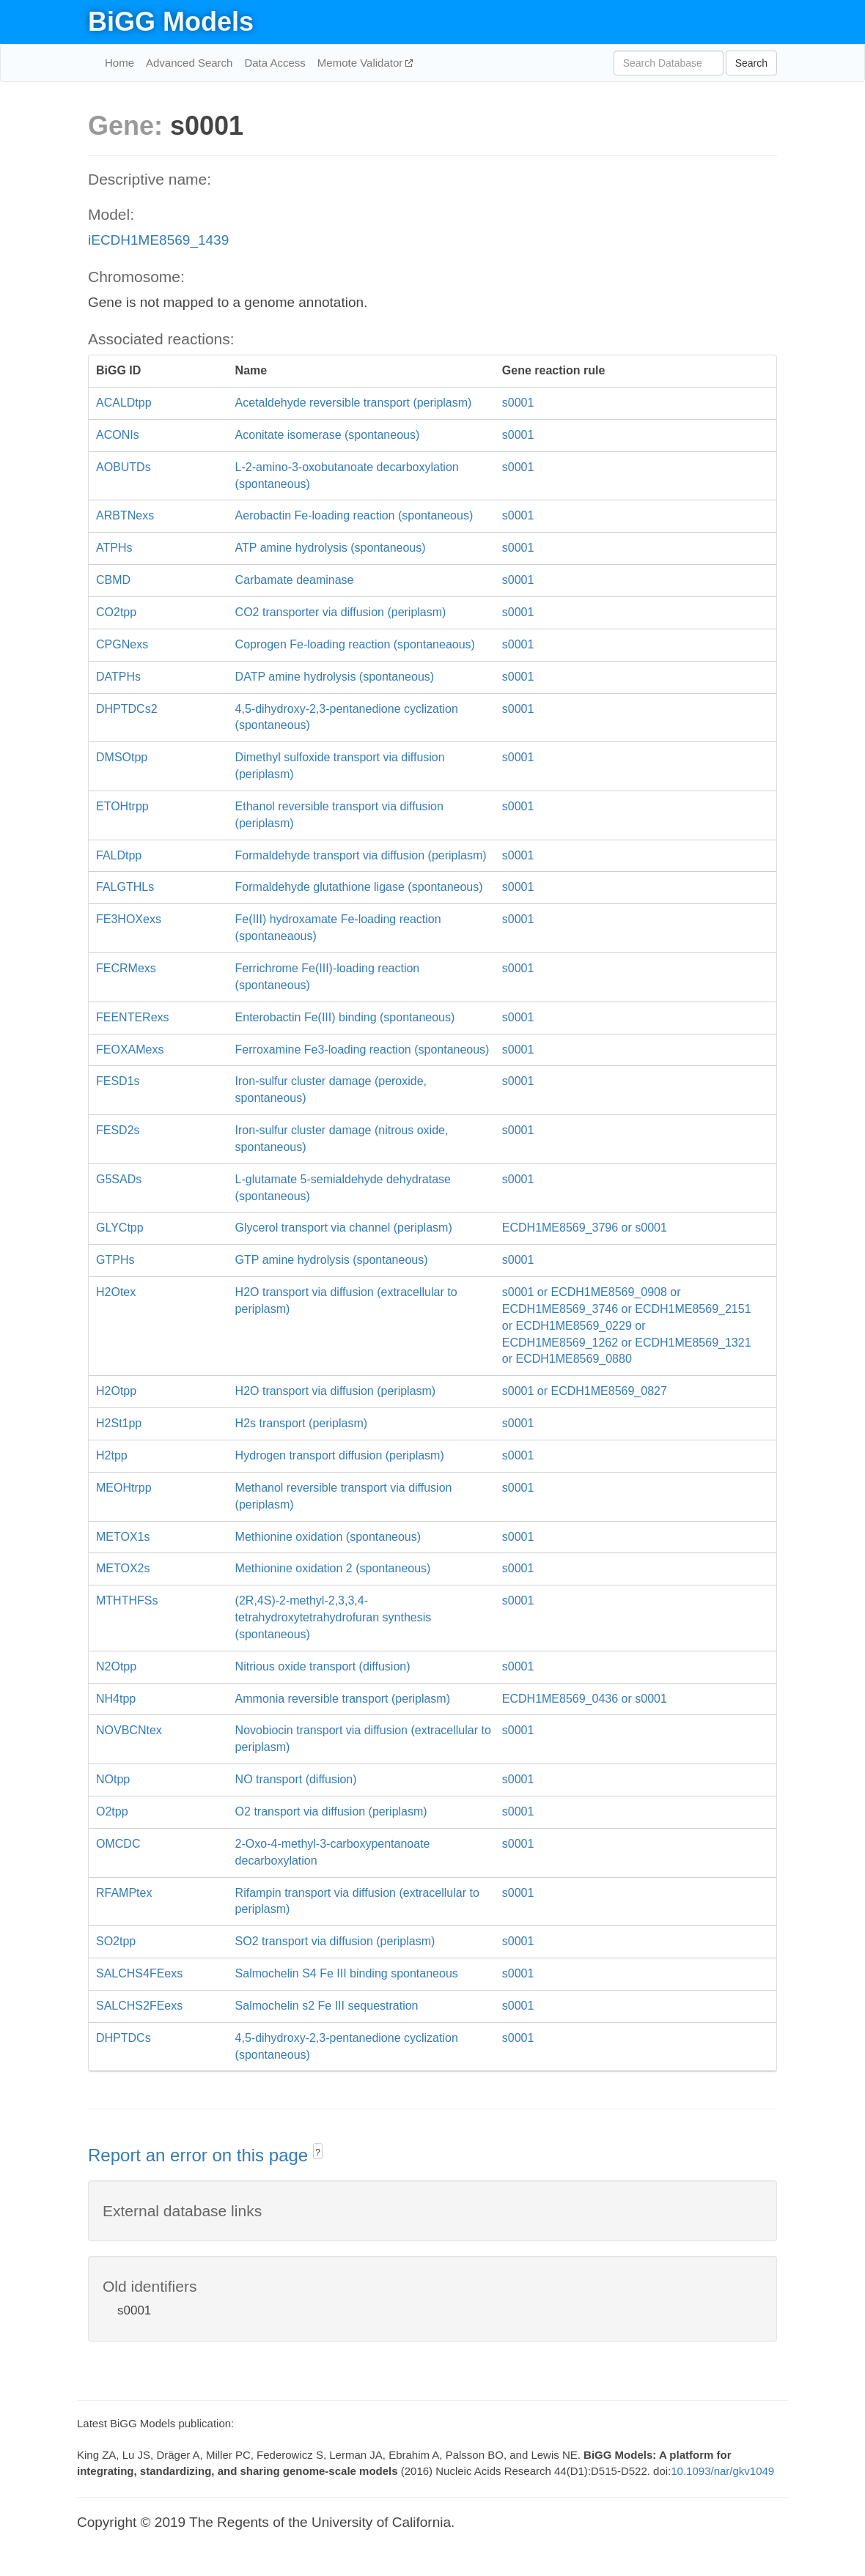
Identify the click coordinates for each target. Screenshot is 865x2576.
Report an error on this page (200, 2155)
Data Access (274, 62)
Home (119, 62)
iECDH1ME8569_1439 (158, 240)
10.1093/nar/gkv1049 (722, 2471)
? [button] (317, 2152)
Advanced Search (189, 62)
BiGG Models (171, 22)
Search (751, 63)
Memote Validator (361, 62)
